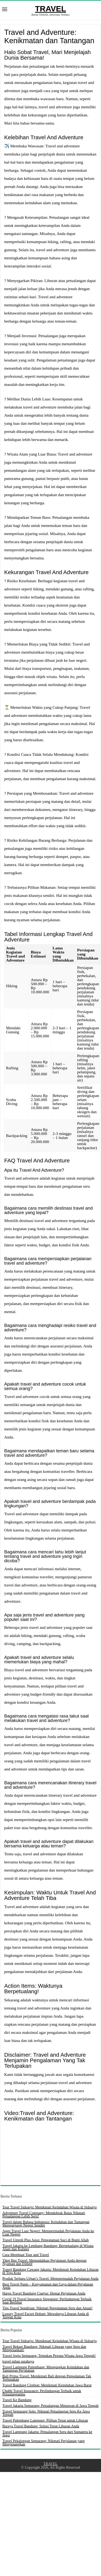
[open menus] (4, 10)
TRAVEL (50, 8)
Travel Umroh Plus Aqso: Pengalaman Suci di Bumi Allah (45, 2240)
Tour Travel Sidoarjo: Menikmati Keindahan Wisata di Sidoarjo (49, 2207)
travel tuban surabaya (18, 2361)
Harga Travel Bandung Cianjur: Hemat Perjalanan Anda (43, 2293)
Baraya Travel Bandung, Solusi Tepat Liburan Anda (40, 2426)
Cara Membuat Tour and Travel (25, 2255)
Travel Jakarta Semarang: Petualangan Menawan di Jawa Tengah (50, 2406)
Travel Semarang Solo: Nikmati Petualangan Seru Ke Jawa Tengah (46, 2413)
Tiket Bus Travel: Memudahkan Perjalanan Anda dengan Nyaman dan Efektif (44, 2262)
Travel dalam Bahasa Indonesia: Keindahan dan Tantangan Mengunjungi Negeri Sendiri (46, 2223)
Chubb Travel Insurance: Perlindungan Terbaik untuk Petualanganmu (41, 2392)
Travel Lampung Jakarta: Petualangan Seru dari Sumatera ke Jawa (47, 2433)
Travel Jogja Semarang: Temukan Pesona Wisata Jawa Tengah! (49, 2356)
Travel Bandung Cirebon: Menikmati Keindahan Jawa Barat (47, 2385)
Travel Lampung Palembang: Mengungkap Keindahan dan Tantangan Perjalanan (45, 2368)
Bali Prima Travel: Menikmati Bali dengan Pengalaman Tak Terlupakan (46, 2377)
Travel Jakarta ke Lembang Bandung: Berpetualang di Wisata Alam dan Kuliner (48, 2247)
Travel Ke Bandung (17, 2400)
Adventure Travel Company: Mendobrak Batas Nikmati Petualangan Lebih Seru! (43, 2214)
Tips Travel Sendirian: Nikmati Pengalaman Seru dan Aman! (47, 2308)
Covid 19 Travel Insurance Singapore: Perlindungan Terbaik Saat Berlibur (47, 2300)
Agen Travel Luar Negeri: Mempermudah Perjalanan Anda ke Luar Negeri (48, 2232)
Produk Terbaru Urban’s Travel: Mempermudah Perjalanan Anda (50, 2278)
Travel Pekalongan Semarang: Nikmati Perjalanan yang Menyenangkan (43, 2442)
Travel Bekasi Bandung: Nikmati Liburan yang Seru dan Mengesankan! (44, 2348)
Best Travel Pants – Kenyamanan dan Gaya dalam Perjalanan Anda (47, 2286)
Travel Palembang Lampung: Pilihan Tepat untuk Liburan (45, 2420)
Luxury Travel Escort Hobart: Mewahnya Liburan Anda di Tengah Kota (45, 2315)
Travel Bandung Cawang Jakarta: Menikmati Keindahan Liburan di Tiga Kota (50, 2271)
